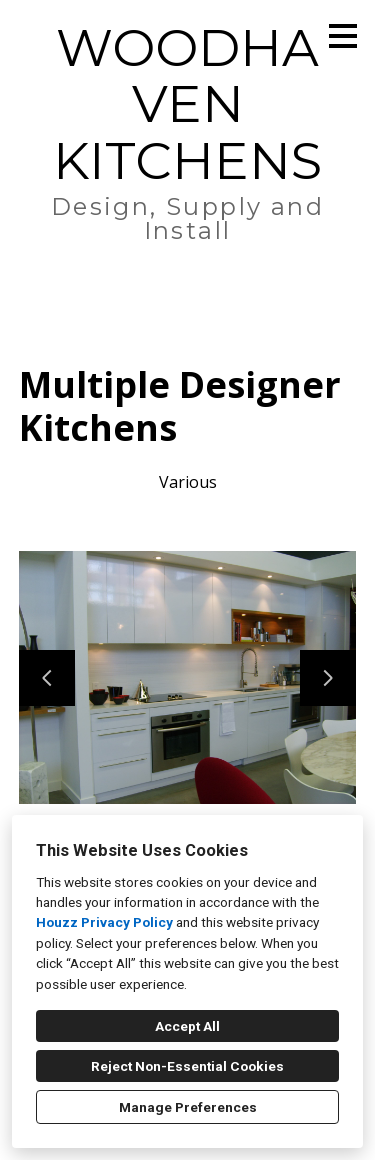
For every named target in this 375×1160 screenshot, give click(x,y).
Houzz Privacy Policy (104, 922)
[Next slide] (328, 678)
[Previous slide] (47, 678)
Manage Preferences (188, 1107)
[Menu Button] (343, 36)
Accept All (187, 1026)
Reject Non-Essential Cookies (187, 1066)
